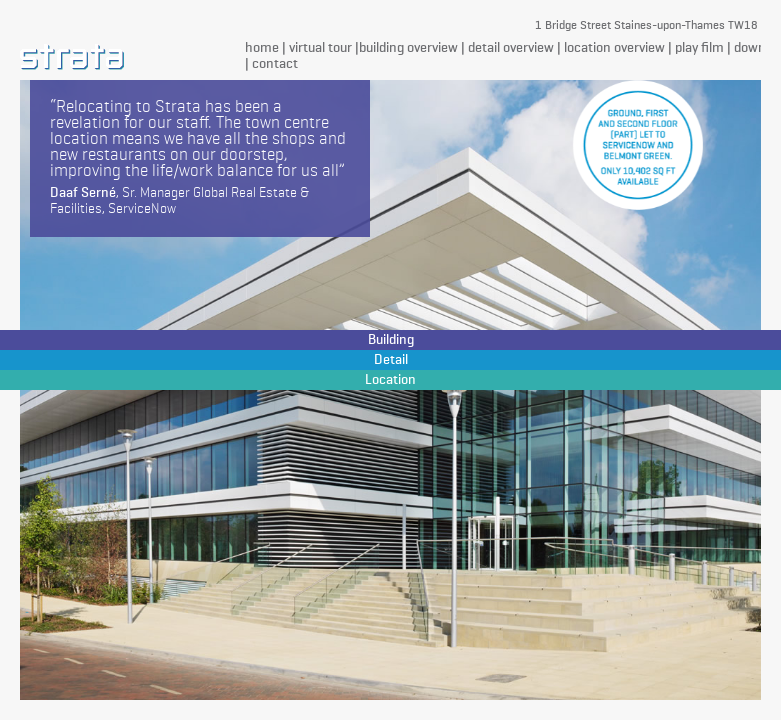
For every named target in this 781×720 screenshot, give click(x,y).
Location (390, 380)
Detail (391, 360)
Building (391, 340)
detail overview (511, 48)
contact (275, 64)
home (262, 48)
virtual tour (320, 48)
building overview (408, 48)
